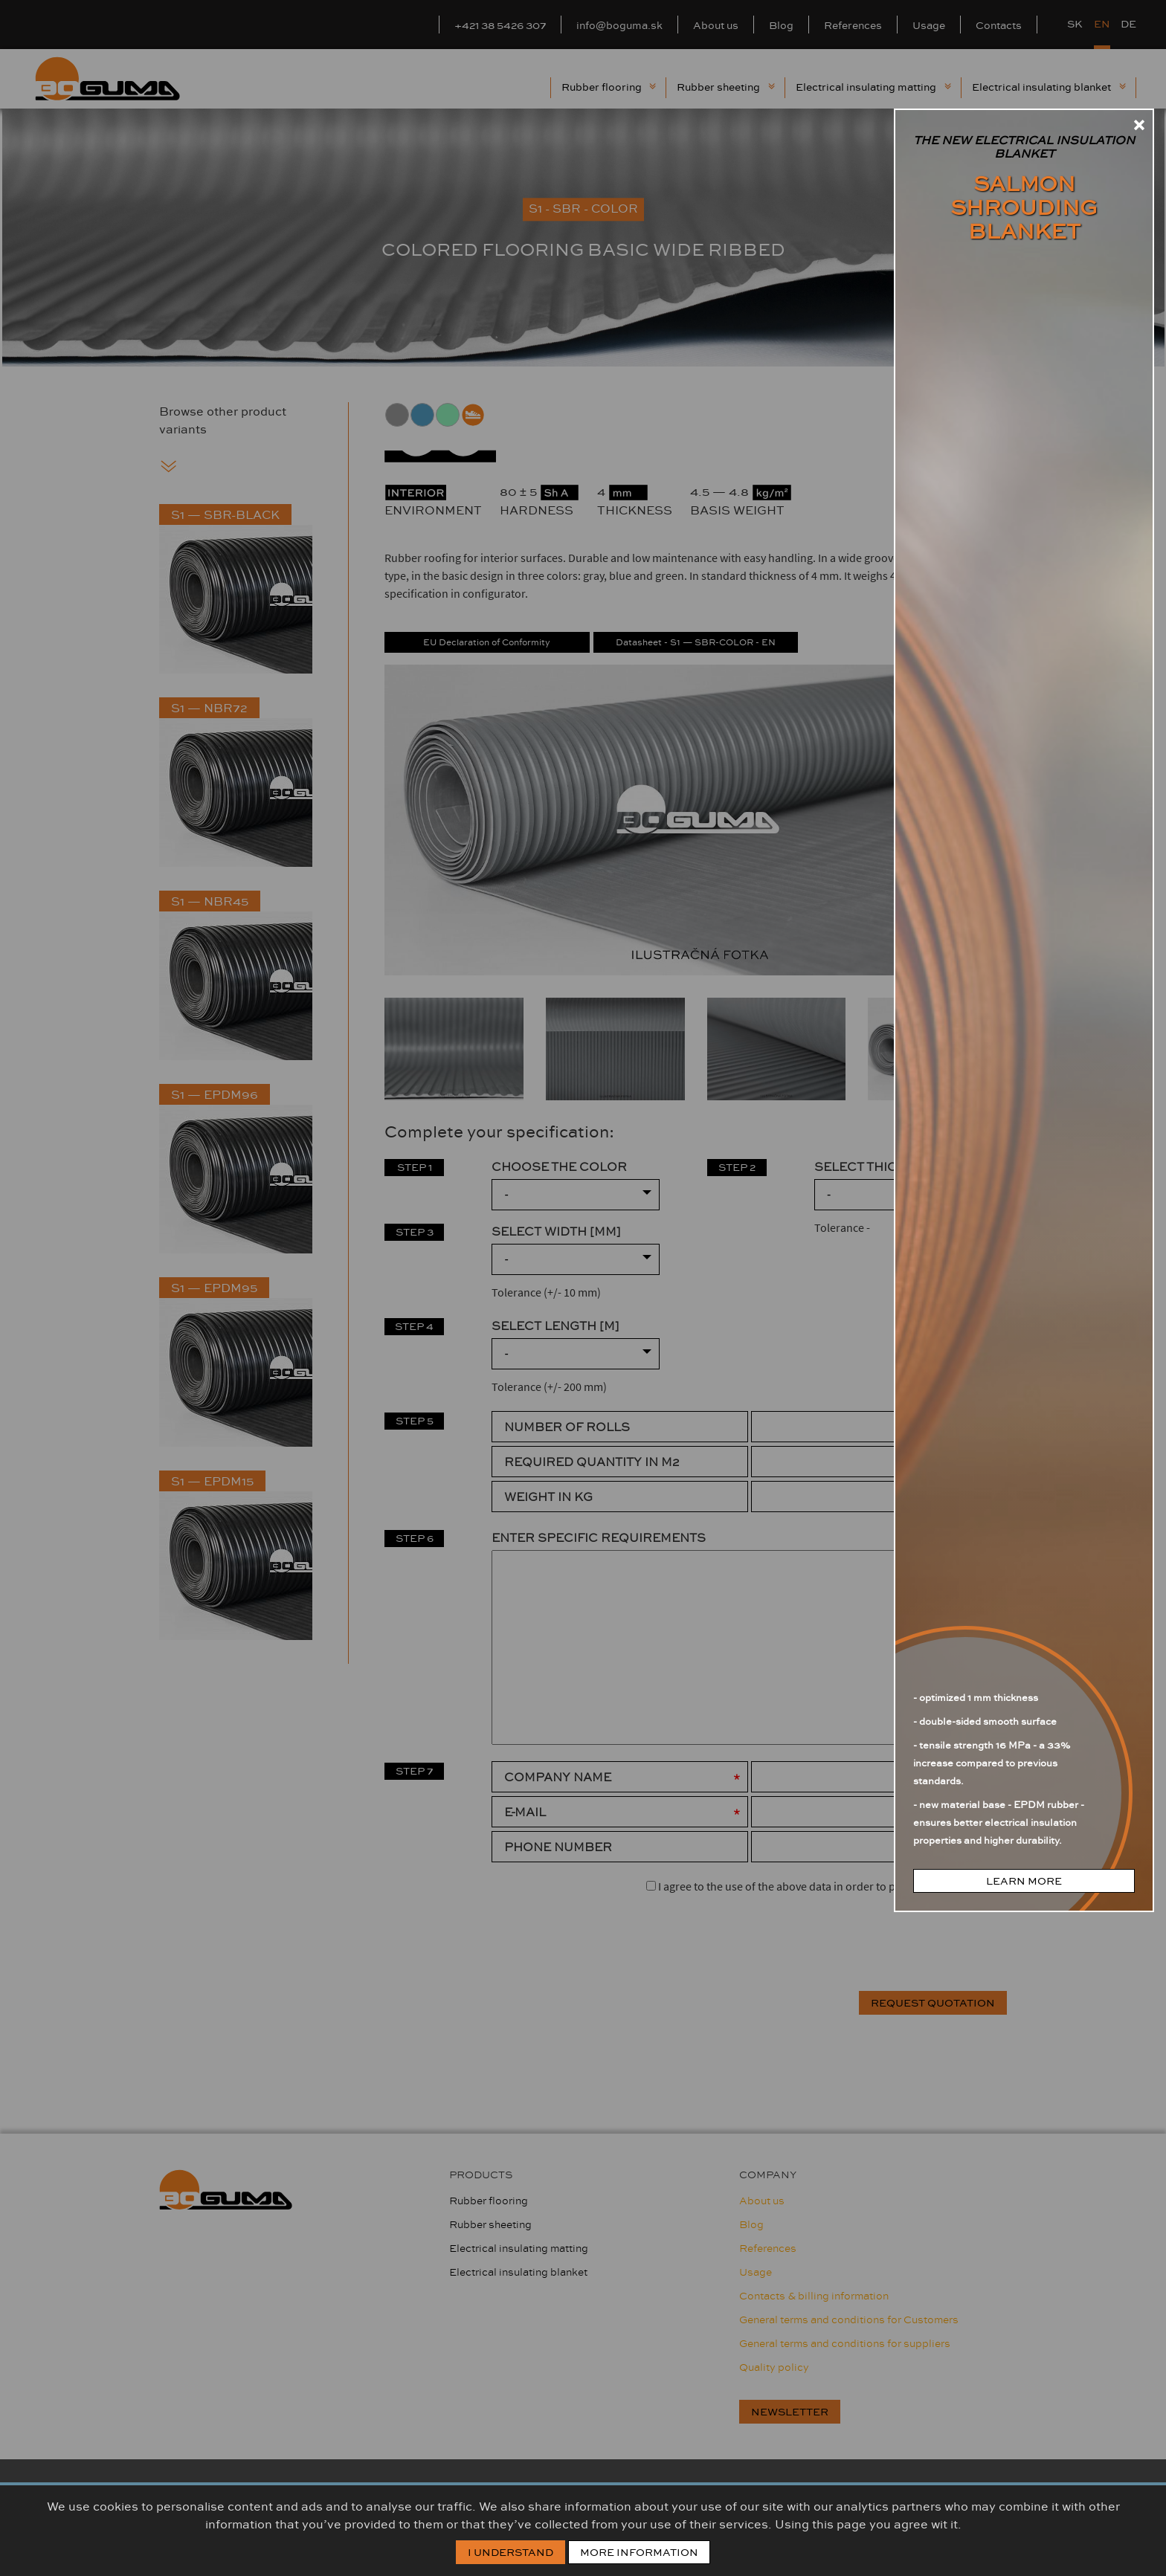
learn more (1024, 1880)
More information (639, 2552)
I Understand (510, 2552)
